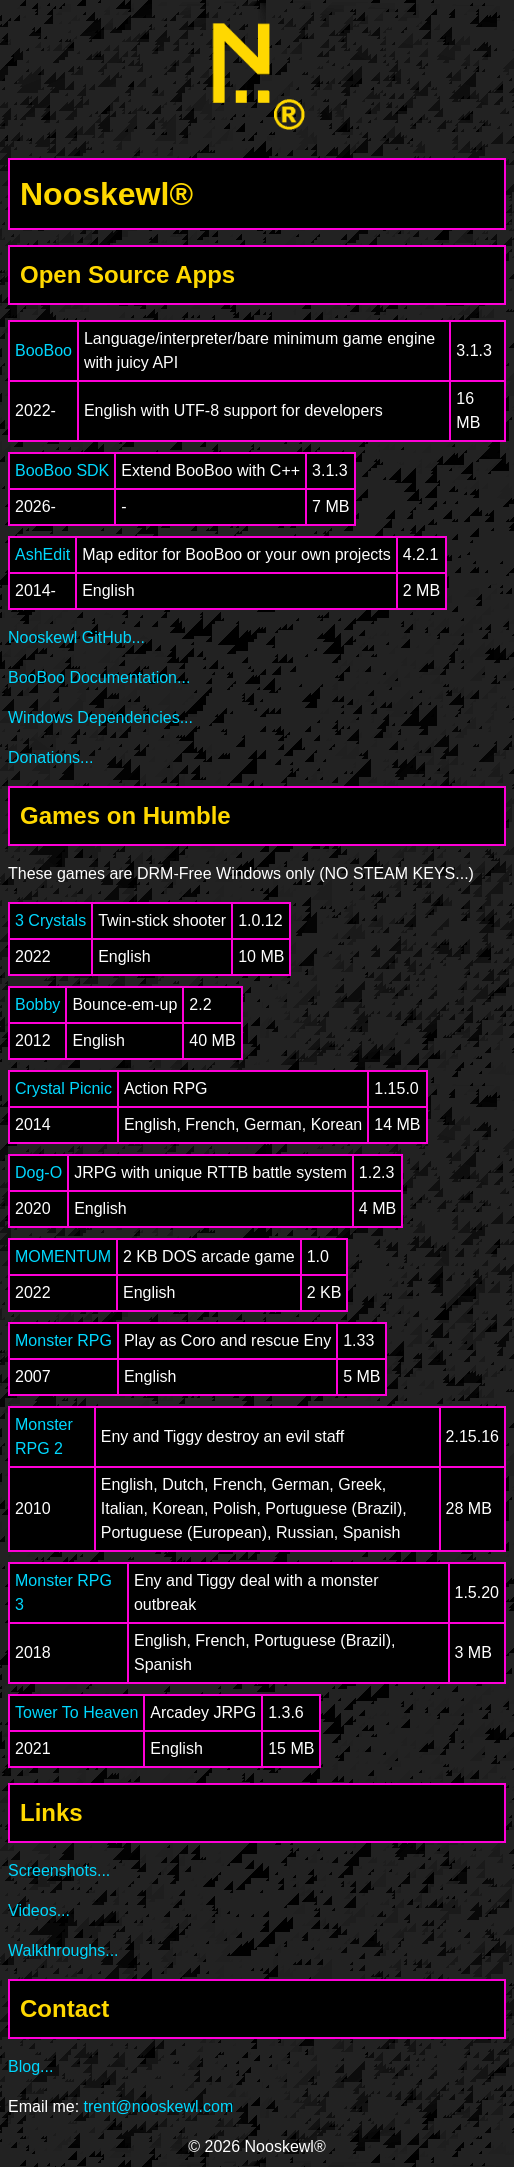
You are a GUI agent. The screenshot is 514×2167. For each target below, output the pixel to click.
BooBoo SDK (62, 470)
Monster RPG (63, 1340)
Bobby (37, 1004)
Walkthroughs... (63, 1950)
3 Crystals (50, 920)
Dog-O (38, 1172)
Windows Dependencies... (100, 717)
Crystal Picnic (63, 1088)
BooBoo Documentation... (99, 677)
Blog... (30, 2066)
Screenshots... (59, 1870)
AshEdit (42, 554)
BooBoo (43, 350)
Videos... (39, 1910)
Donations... (50, 757)
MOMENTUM (63, 1256)
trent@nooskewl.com (159, 2106)
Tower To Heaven (76, 1712)
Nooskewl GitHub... (76, 637)
